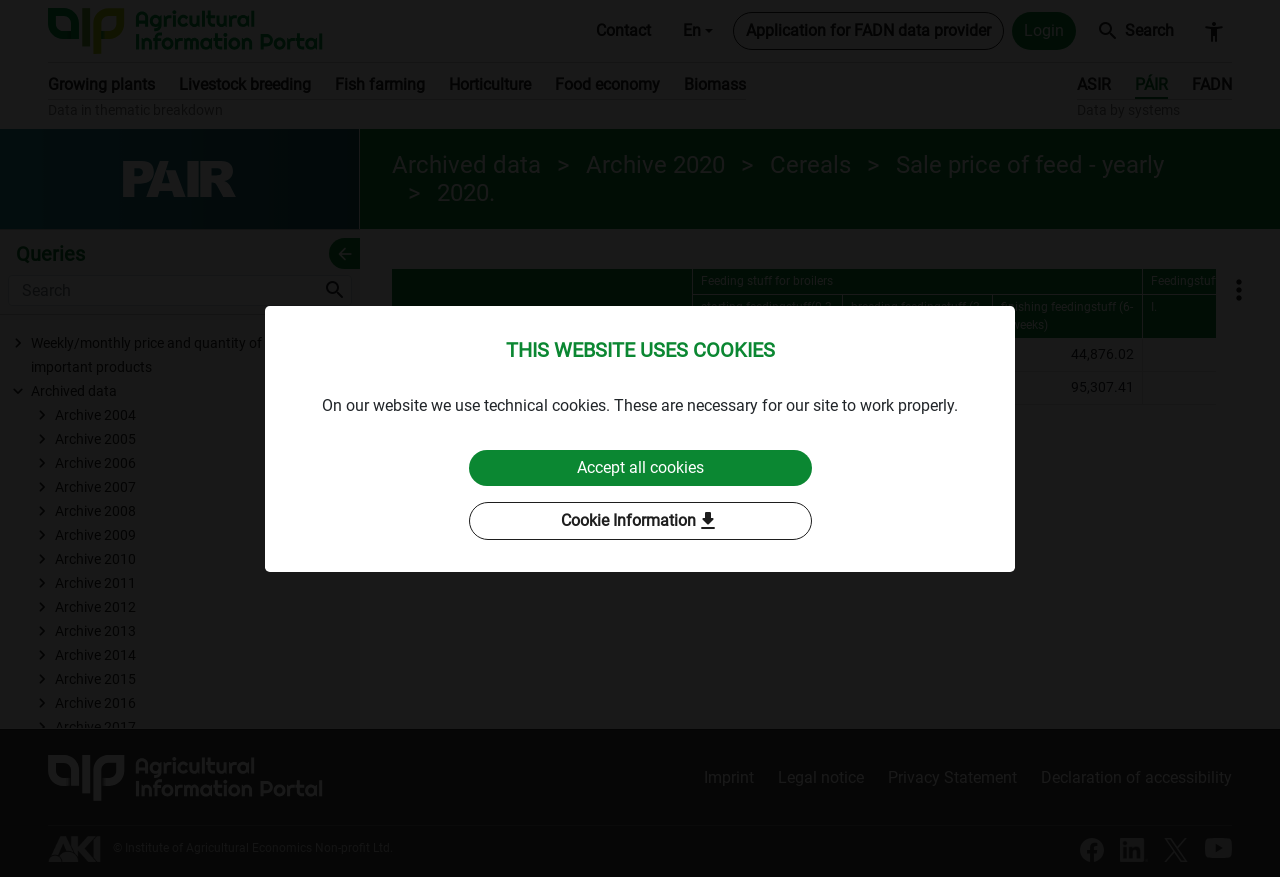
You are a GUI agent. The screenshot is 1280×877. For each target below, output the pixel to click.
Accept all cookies (640, 467)
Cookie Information (640, 521)
